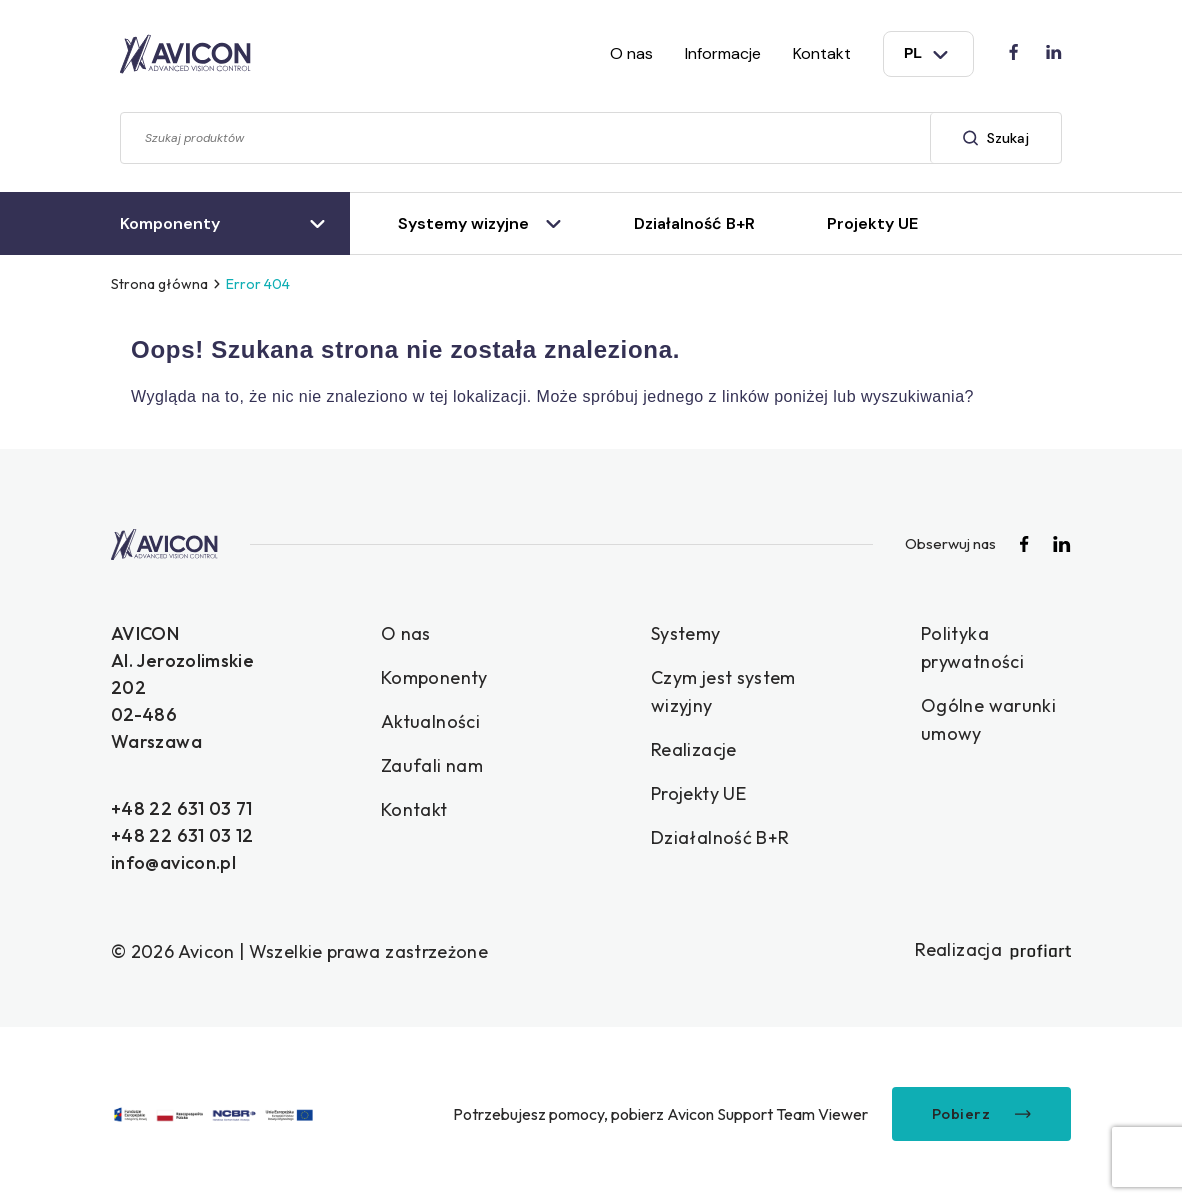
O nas (631, 53)
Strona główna (159, 284)
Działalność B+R (720, 837)
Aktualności (430, 721)
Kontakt (822, 53)
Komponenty (434, 677)
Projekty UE (698, 793)
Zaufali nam (432, 765)
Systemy (686, 633)
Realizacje (694, 749)
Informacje (723, 53)
